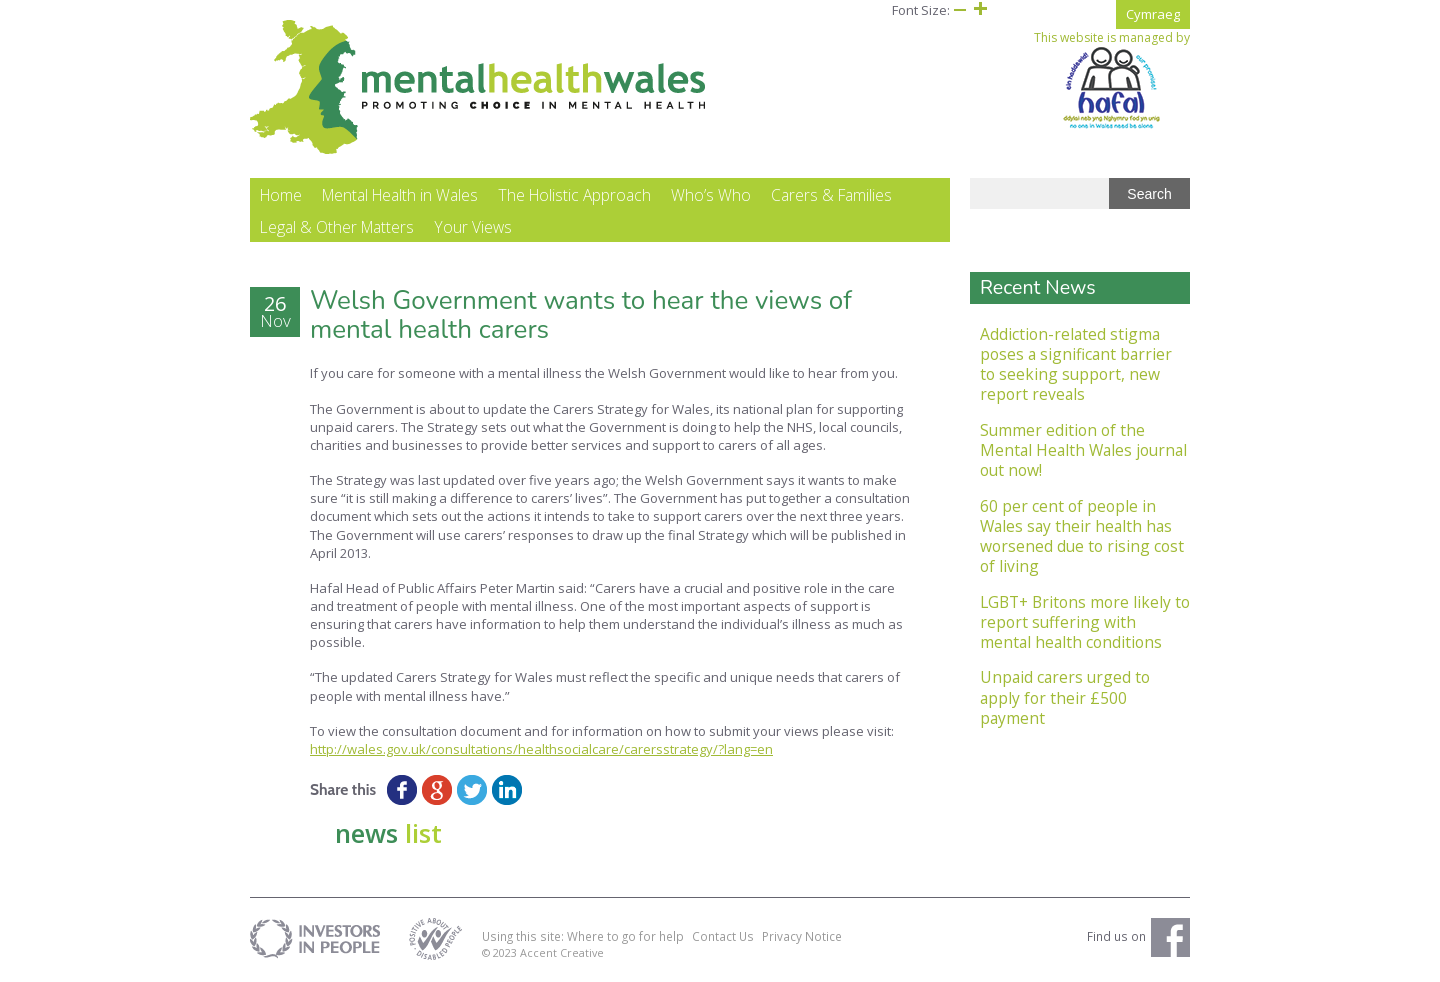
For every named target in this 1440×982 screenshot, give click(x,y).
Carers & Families (831, 196)
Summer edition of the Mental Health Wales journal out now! (1083, 450)
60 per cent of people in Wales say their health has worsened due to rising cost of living (1082, 536)
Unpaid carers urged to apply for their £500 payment (1065, 698)
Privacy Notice (802, 937)
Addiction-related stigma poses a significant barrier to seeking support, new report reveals (1076, 364)
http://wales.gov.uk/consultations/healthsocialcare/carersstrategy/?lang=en (541, 750)
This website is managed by (1112, 80)
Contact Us (723, 937)
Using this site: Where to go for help (583, 937)
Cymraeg (1153, 14)
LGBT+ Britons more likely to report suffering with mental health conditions (1085, 622)
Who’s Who (711, 196)
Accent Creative (562, 952)
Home (281, 196)
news (388, 834)
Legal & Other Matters (337, 228)
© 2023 (501, 952)
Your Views (473, 228)
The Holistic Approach (574, 196)
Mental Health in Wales (400, 196)
